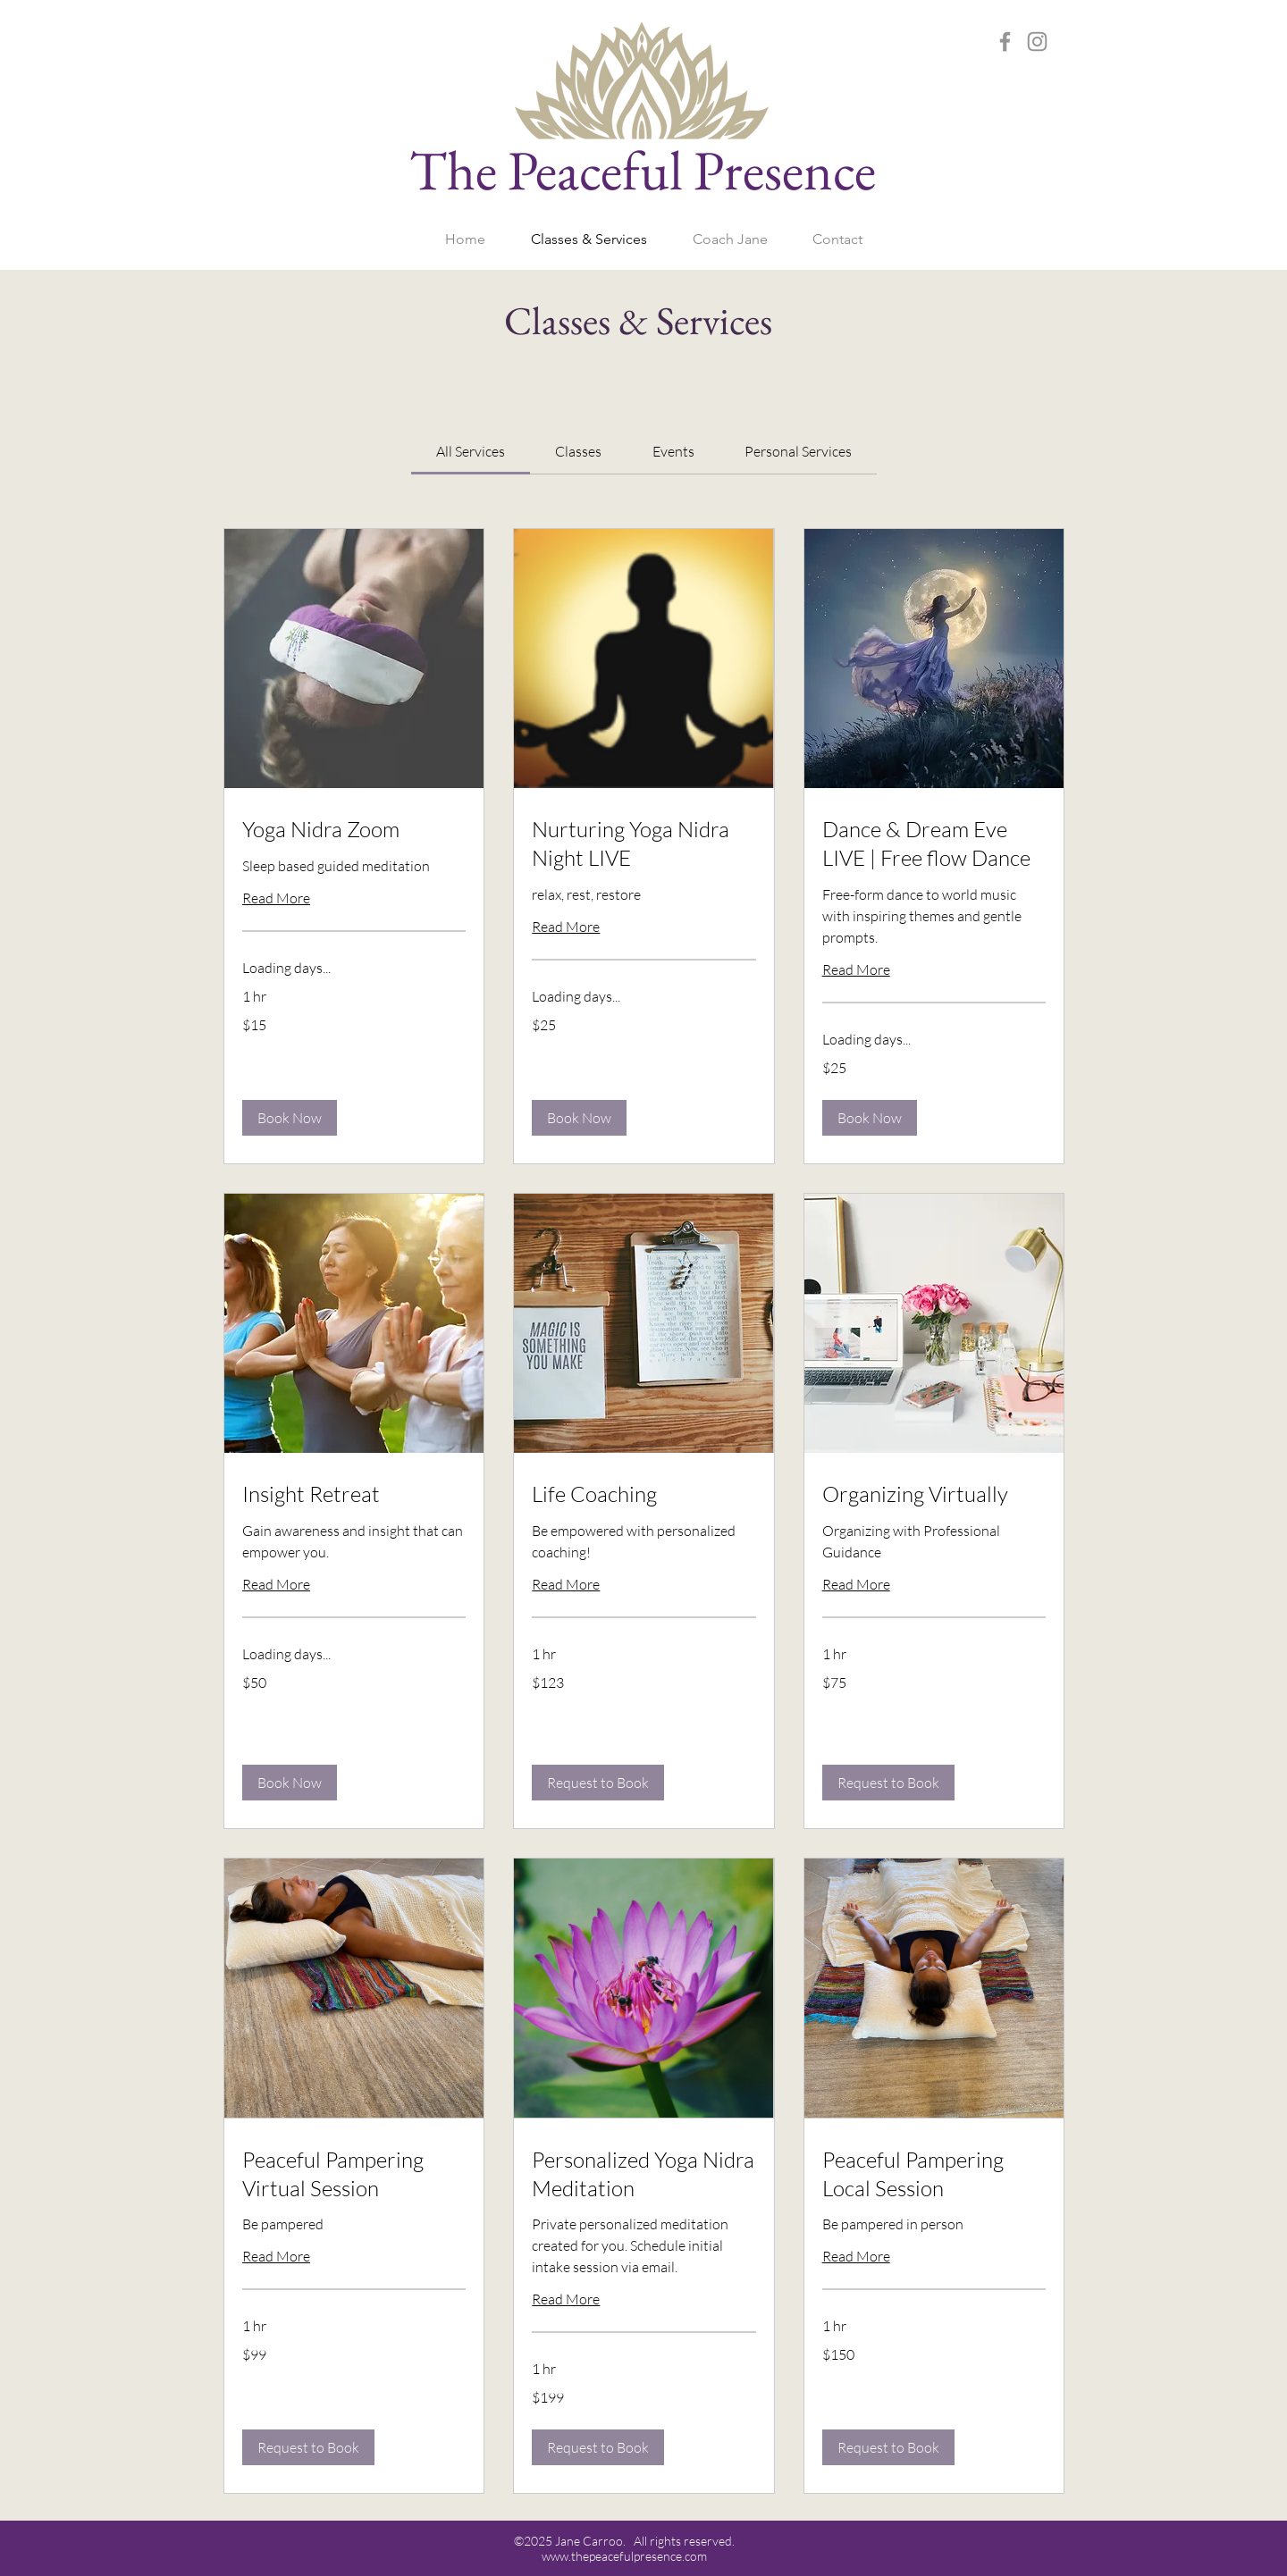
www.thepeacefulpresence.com (624, 2555)
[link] (470, 451)
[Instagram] (1037, 42)
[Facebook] (1005, 42)
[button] (289, 1118)
